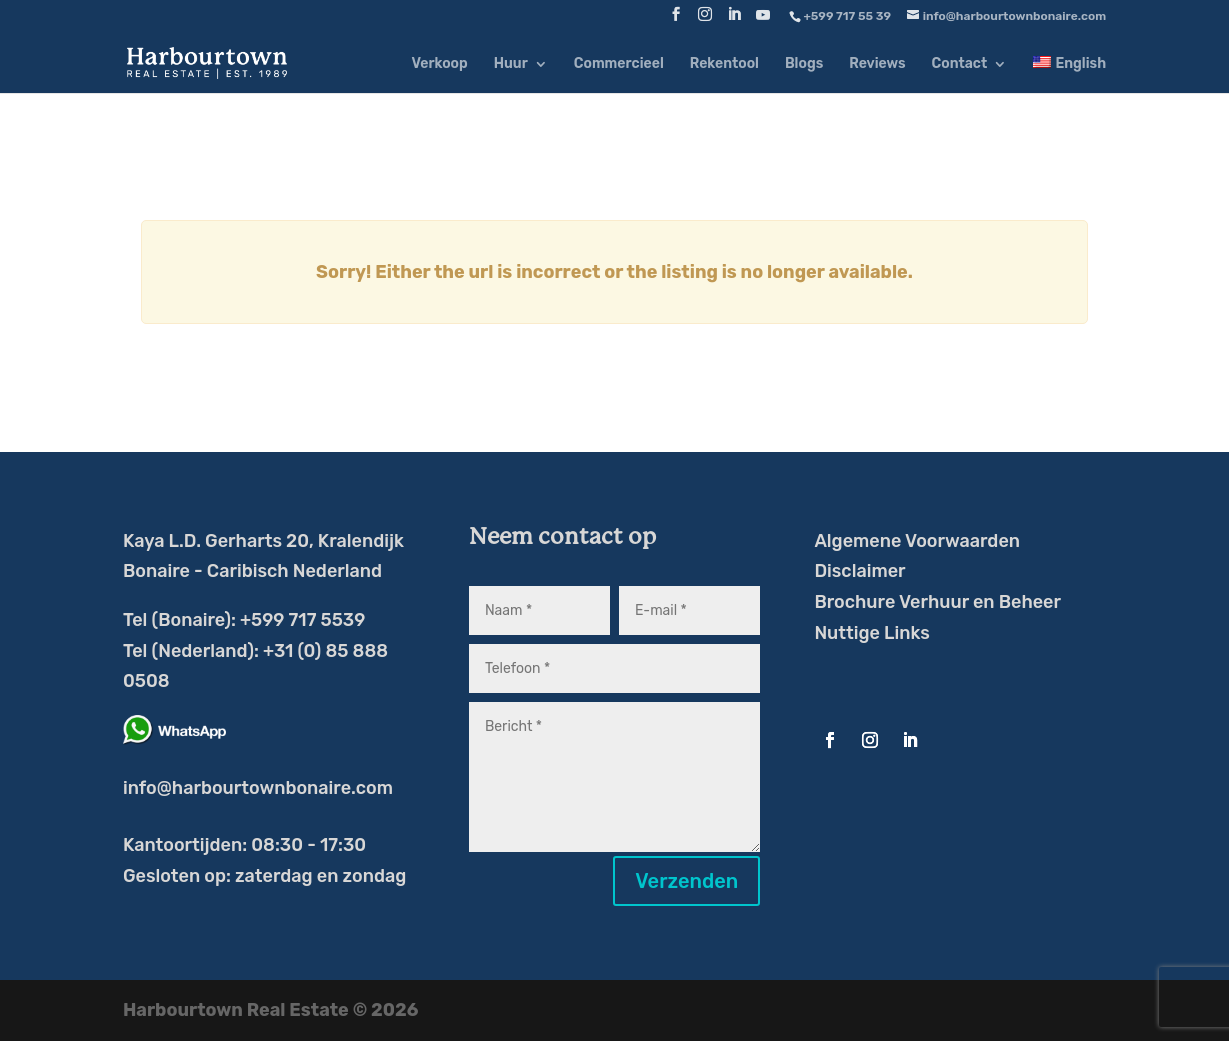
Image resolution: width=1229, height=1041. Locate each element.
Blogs (804, 64)
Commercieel (619, 64)
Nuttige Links (871, 633)
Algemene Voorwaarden (917, 541)
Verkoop (439, 64)
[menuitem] (1069, 74)
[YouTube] (763, 20)
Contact (960, 64)
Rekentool (724, 64)
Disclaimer (859, 571)
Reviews (877, 64)
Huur (511, 64)
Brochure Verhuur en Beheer (937, 602)
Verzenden (686, 881)
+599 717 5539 (302, 620)
